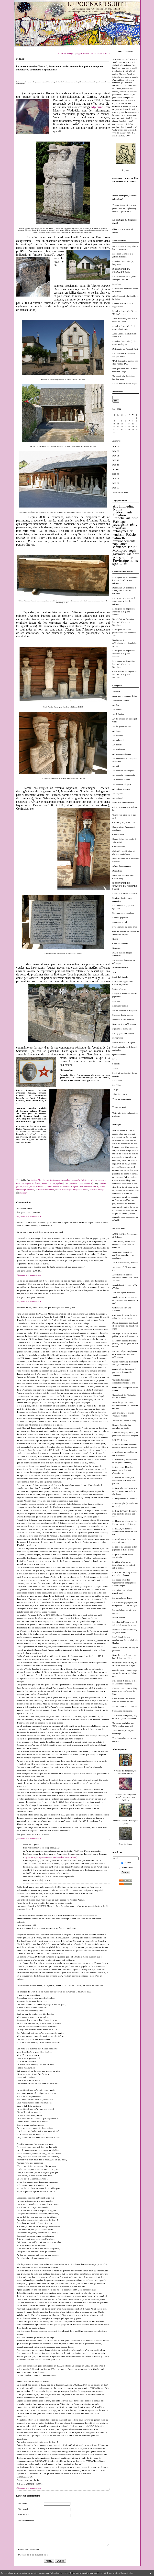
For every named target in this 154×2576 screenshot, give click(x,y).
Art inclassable (118, 740)
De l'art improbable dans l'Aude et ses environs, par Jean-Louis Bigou (125, 1326)
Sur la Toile (117, 1080)
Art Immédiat (123, 506)
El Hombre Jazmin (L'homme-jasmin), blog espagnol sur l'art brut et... (125, 1344)
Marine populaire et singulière (124, 1010)
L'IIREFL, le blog (119, 1440)
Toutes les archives (120, 492)
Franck (115, 598)
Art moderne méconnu (121, 754)
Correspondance (118, 846)
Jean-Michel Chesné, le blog (124, 1420)
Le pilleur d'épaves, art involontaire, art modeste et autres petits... (123, 1565)
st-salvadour (40, 1186)
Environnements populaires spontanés (65, 1180)
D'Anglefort (117, 619)
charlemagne (67, 1190)
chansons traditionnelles (45, 1190)
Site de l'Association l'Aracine (124, 1706)
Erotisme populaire (120, 918)
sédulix (58, 1190)
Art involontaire (118, 749)
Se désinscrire (126, 1867)
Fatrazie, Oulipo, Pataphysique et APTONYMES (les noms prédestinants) (124, 1354)
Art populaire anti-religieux (123, 770)
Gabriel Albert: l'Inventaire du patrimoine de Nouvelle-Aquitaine (124, 1372)
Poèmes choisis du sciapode (123, 1042)
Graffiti (115, 939)
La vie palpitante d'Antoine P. (124, 1499)
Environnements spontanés (125, 562)
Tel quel (115, 1090)
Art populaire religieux (121, 784)
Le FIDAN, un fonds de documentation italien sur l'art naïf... (124, 1532)
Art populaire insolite (121, 780)
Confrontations (118, 834)
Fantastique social (119, 922)
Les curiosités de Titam (122, 1598)
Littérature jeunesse (120, 1006)
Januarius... (116, 284)
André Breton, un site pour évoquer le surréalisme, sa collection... (123, 1244)
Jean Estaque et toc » (100, 53)
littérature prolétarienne (25, 1190)
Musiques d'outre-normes (122, 1015)
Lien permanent (71, 1183)
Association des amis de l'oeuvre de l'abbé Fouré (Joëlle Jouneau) (125, 1278)
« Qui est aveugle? (66, 53)
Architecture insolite (120, 700)
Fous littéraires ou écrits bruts (124, 927)
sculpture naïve (77, 1186)
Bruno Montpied (125, 549)
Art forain (116, 731)
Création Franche (119, 516)
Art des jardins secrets (121, 726)
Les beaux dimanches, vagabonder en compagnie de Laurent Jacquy (124, 1583)
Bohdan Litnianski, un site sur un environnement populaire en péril (125, 1300)
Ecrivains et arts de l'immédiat (124, 893)
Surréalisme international (122, 1711)
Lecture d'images (119, 989)
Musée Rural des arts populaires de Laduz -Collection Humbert (125, 1640)
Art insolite (117, 745)
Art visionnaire (118, 798)
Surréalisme (117, 1085)
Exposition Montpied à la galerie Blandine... (123, 612)
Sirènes (115, 1068)
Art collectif (117, 709)
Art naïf (132, 554)
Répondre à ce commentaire (29, 1216)
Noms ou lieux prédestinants (124, 1024)
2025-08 (115, 478)
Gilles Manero (118, 672)
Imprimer (21, 1193)
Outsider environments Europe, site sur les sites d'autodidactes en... (125, 1673)
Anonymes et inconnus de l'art (124, 696)
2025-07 (115, 483)
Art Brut (115, 705)
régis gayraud (124, 552)
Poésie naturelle (124, 536)
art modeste (122, 533)
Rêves (114, 1059)
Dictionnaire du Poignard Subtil (125, 349)
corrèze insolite (53, 1186)
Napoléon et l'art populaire (123, 1019)
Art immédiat (117, 735)
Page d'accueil (82, 53)
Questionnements (119, 1054)
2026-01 (115, 456)
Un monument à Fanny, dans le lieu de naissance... (125, 580)
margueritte (77, 1190)
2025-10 (115, 469)
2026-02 (115, 451)
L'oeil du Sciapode (120, 977)
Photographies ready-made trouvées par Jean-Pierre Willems (125, 1797)
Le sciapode (117, 577)
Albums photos (119, 1749)
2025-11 (115, 465)
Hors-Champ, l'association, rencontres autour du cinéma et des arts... (125, 1405)
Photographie (117, 1038)
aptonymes (120, 531)
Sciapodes (116, 1064)
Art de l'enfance (119, 714)
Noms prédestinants (122, 510)
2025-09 (115, 474)
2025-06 (115, 488)
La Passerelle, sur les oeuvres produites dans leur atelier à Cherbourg (124, 1491)
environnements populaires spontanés (123, 544)
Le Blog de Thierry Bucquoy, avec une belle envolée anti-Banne (124, 1514)
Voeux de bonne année (121, 1099)
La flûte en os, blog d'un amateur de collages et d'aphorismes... (122, 1470)
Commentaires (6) (86, 1183)
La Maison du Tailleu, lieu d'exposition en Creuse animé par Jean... (124, 1481)
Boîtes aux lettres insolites (123, 803)
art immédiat (65, 1186)
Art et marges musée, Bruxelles (125, 1262)
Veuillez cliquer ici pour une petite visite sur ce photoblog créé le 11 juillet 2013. (124, 208)
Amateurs (116, 691)
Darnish (115, 588)
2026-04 (115, 446)
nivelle (85, 1190)
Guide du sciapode (120, 943)
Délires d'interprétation (121, 866)
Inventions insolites (120, 968)
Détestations (117, 871)
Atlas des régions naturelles (123, 1293)
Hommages (116, 948)
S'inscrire (126, 1863)
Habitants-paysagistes (120, 523)
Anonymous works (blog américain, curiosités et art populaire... (123, 1255)
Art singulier (122, 557)
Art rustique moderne (121, 789)
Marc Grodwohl (118, 1617)
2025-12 (115, 460)
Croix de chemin (125, 1844)
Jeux (114, 972)
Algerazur (96, 107)
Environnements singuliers (123, 913)
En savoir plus (126, 2573)
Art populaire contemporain (123, 775)
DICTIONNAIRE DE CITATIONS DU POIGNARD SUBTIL (124, 886)
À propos (125, 170)
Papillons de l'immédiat (122, 1029)
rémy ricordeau (124, 526)
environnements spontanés (94, 1186)
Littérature (116, 1001)
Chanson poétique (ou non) (123, 822)
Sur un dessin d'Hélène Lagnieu (125, 383)
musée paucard (29, 1186)
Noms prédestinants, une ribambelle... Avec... (125, 633)
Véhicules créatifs (119, 1094)
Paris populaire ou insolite (123, 1033)
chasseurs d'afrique (97, 1190)
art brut (132, 518)
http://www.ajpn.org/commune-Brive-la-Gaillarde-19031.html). (51, 1857)
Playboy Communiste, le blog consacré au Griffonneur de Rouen (124, 1691)
